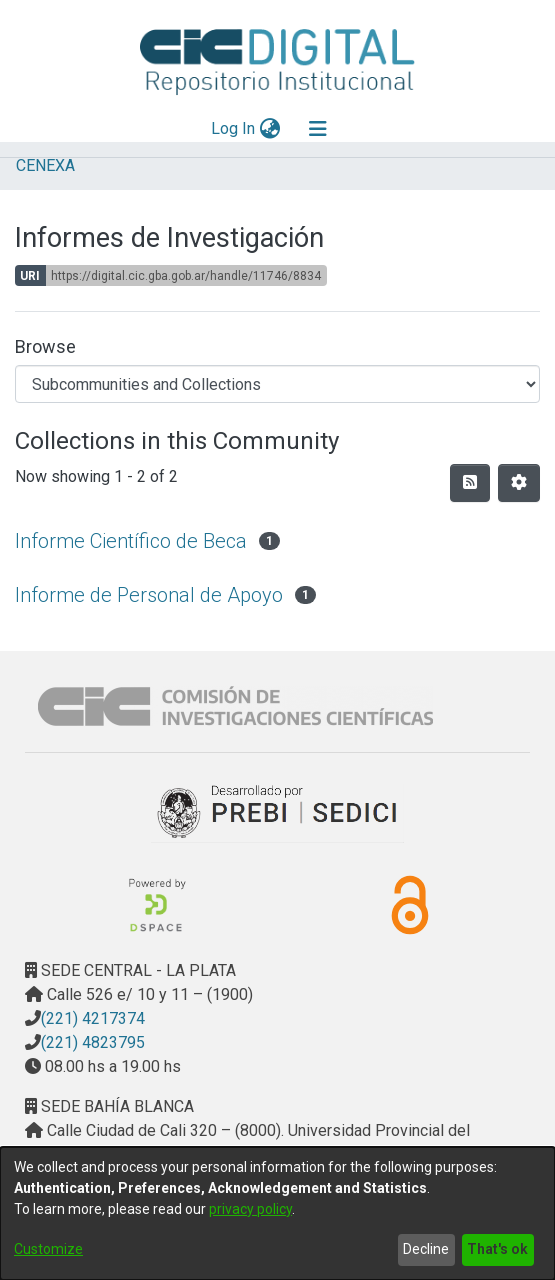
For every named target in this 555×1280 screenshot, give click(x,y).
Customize (48, 1249)
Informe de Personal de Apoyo (149, 595)
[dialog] (277, 1213)
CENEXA (45, 165)
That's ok (497, 1249)
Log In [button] (234, 128)
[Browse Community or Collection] (277, 384)
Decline (426, 1249)
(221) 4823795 (93, 1042)
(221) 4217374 (93, 1018)
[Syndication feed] (470, 483)
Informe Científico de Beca (131, 541)
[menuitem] (269, 129)
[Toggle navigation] (318, 129)
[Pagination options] (519, 483)
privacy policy (250, 1209)
